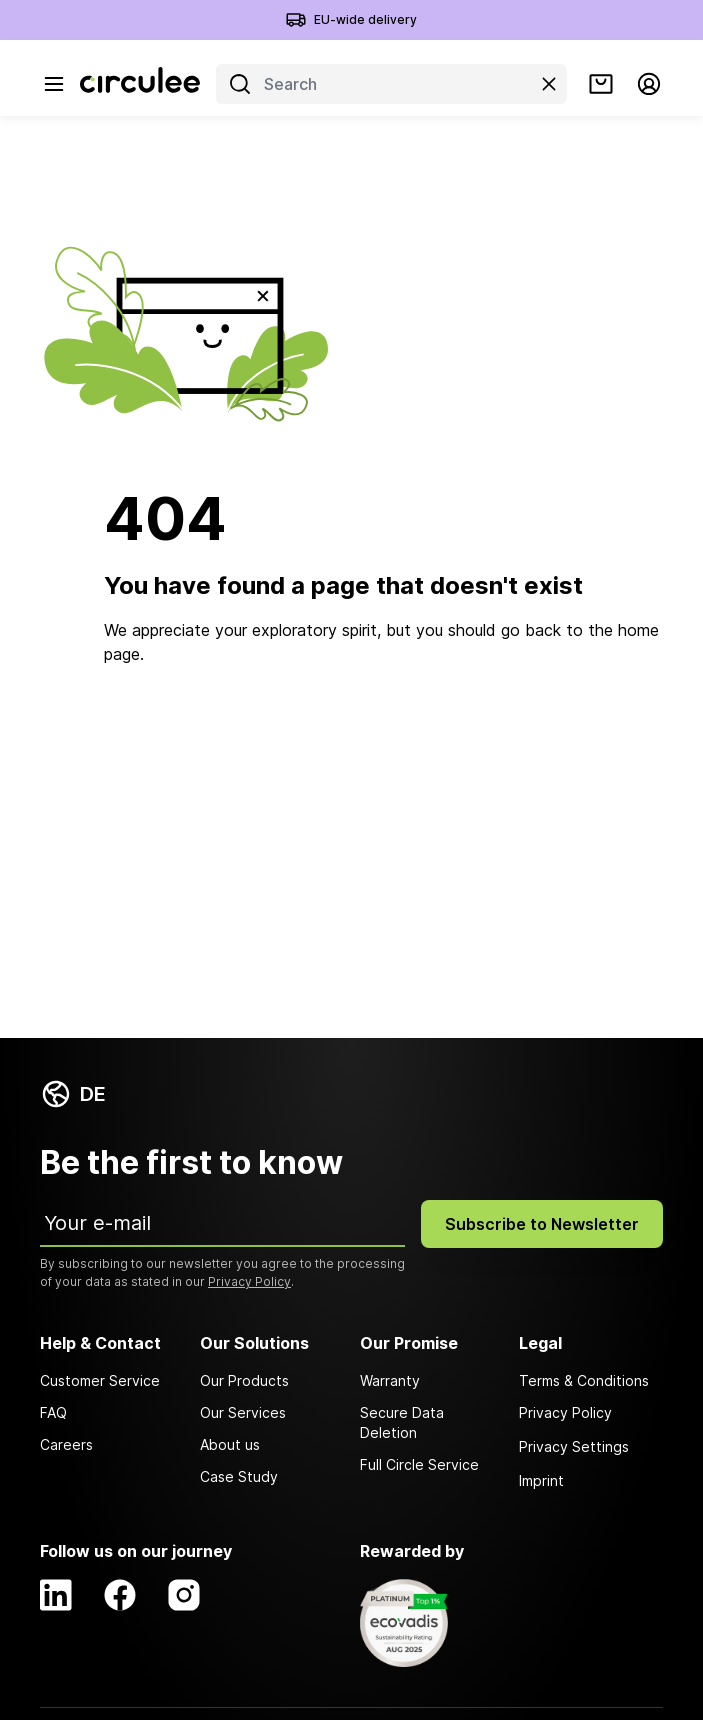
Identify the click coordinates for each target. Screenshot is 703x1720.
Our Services (243, 1412)
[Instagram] (184, 1595)
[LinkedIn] (56, 1595)
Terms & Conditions (584, 1380)
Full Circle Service (419, 1464)
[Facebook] (120, 1595)
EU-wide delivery (365, 19)
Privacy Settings (574, 1446)
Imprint (541, 1480)
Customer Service (100, 1380)
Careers (66, 1444)
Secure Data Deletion (402, 1422)
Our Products (244, 1380)
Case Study (239, 1476)
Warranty (390, 1380)
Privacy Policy (249, 1281)
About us (230, 1444)
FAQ (53, 1412)
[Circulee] (140, 84)
